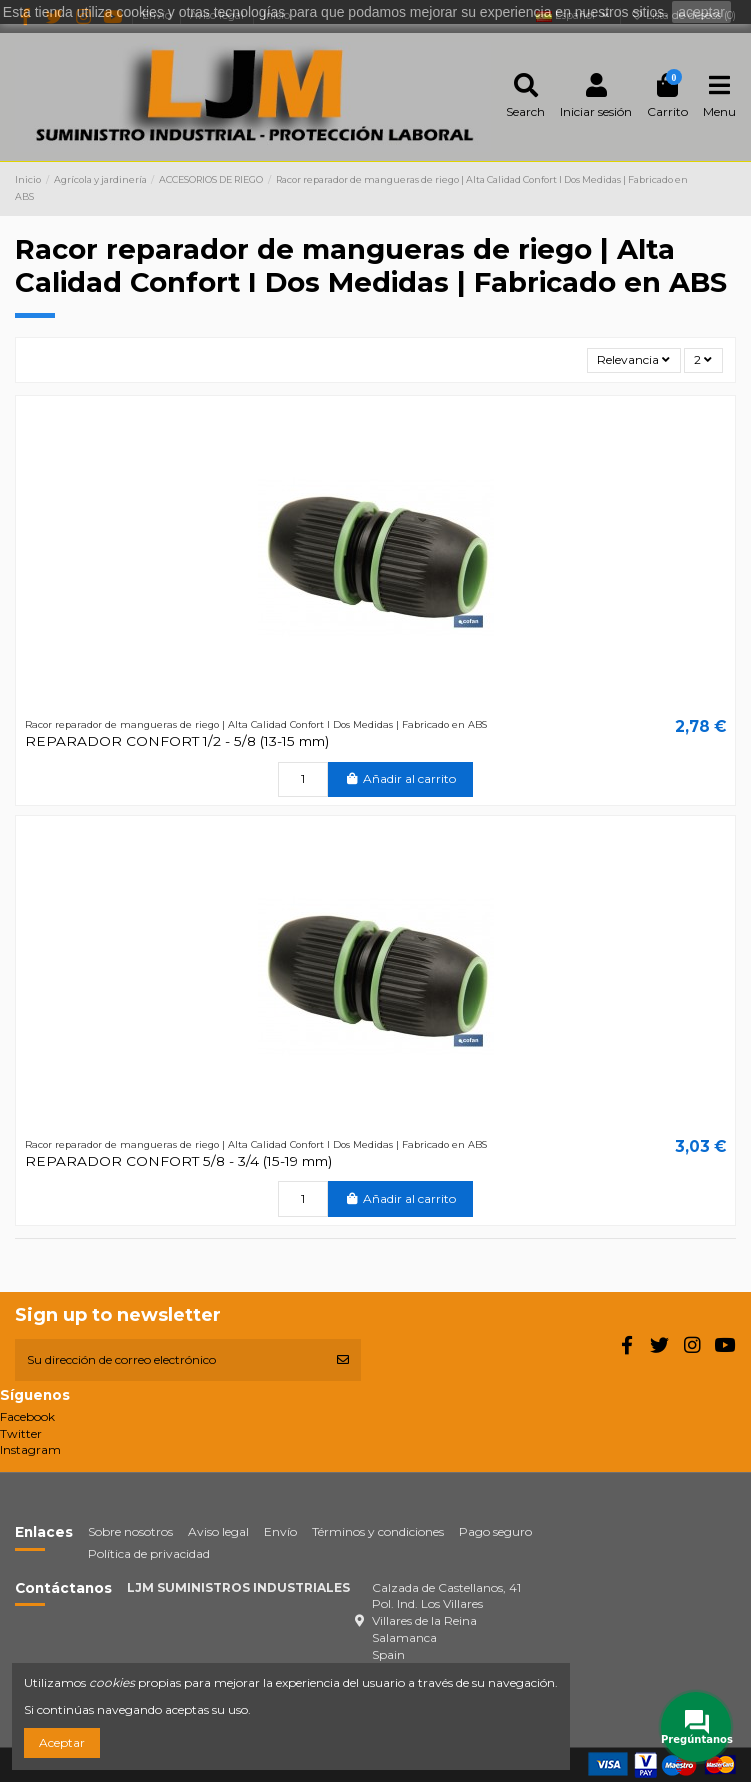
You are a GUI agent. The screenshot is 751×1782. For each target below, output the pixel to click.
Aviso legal (218, 1531)
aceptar (701, 12)
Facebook (27, 1416)
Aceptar (62, 1742)
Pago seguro (495, 1531)
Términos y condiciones (378, 1531)
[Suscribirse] (343, 1360)
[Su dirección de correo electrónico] (170, 1360)
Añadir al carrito (400, 778)
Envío (280, 1531)
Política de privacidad (149, 1553)
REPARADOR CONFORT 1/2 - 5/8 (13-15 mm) (177, 741)
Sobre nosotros (130, 1531)
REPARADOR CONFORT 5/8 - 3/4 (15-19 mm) (178, 1161)
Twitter (21, 1433)
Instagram (30, 1449)
